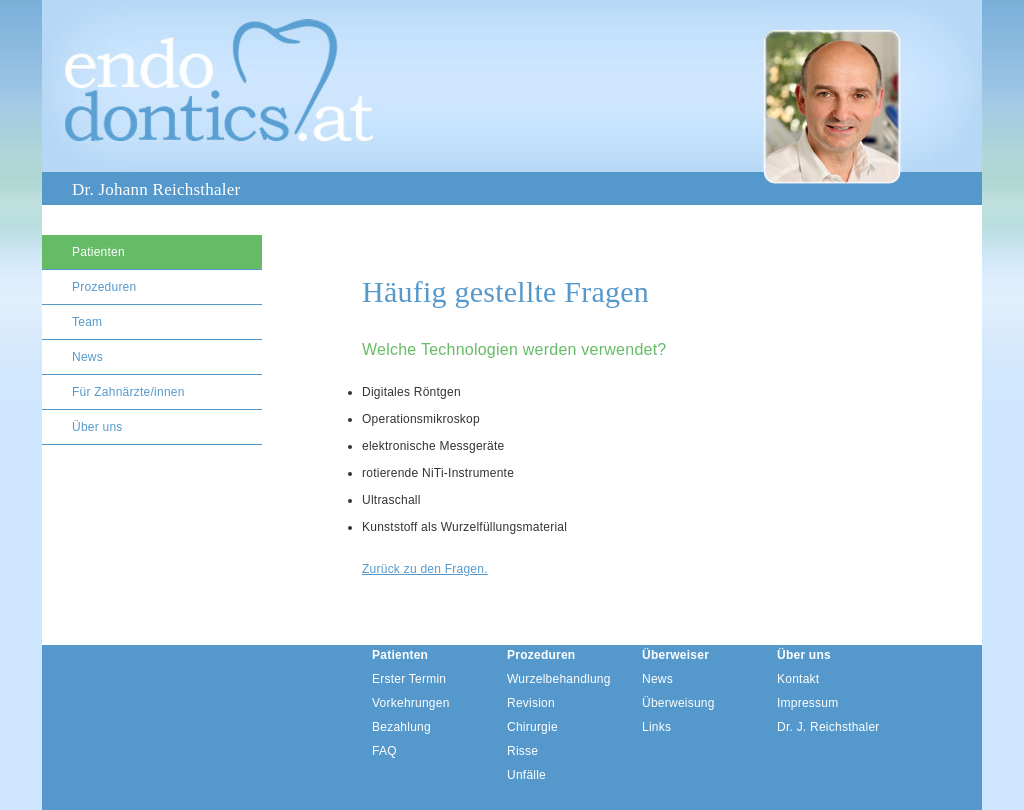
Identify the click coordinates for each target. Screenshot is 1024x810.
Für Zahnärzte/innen (128, 392)
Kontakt (798, 679)
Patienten (98, 252)
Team (87, 322)
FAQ (384, 751)
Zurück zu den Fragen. (425, 569)
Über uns (97, 427)
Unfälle (526, 775)
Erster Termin (409, 679)
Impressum (808, 703)
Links (656, 727)
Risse (522, 751)
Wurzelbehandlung (559, 679)
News (87, 357)
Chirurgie (532, 727)
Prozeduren (104, 287)
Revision (531, 703)
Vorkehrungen (411, 703)
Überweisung (678, 703)
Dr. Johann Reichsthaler (156, 189)
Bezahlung (401, 727)
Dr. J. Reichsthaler (828, 727)
